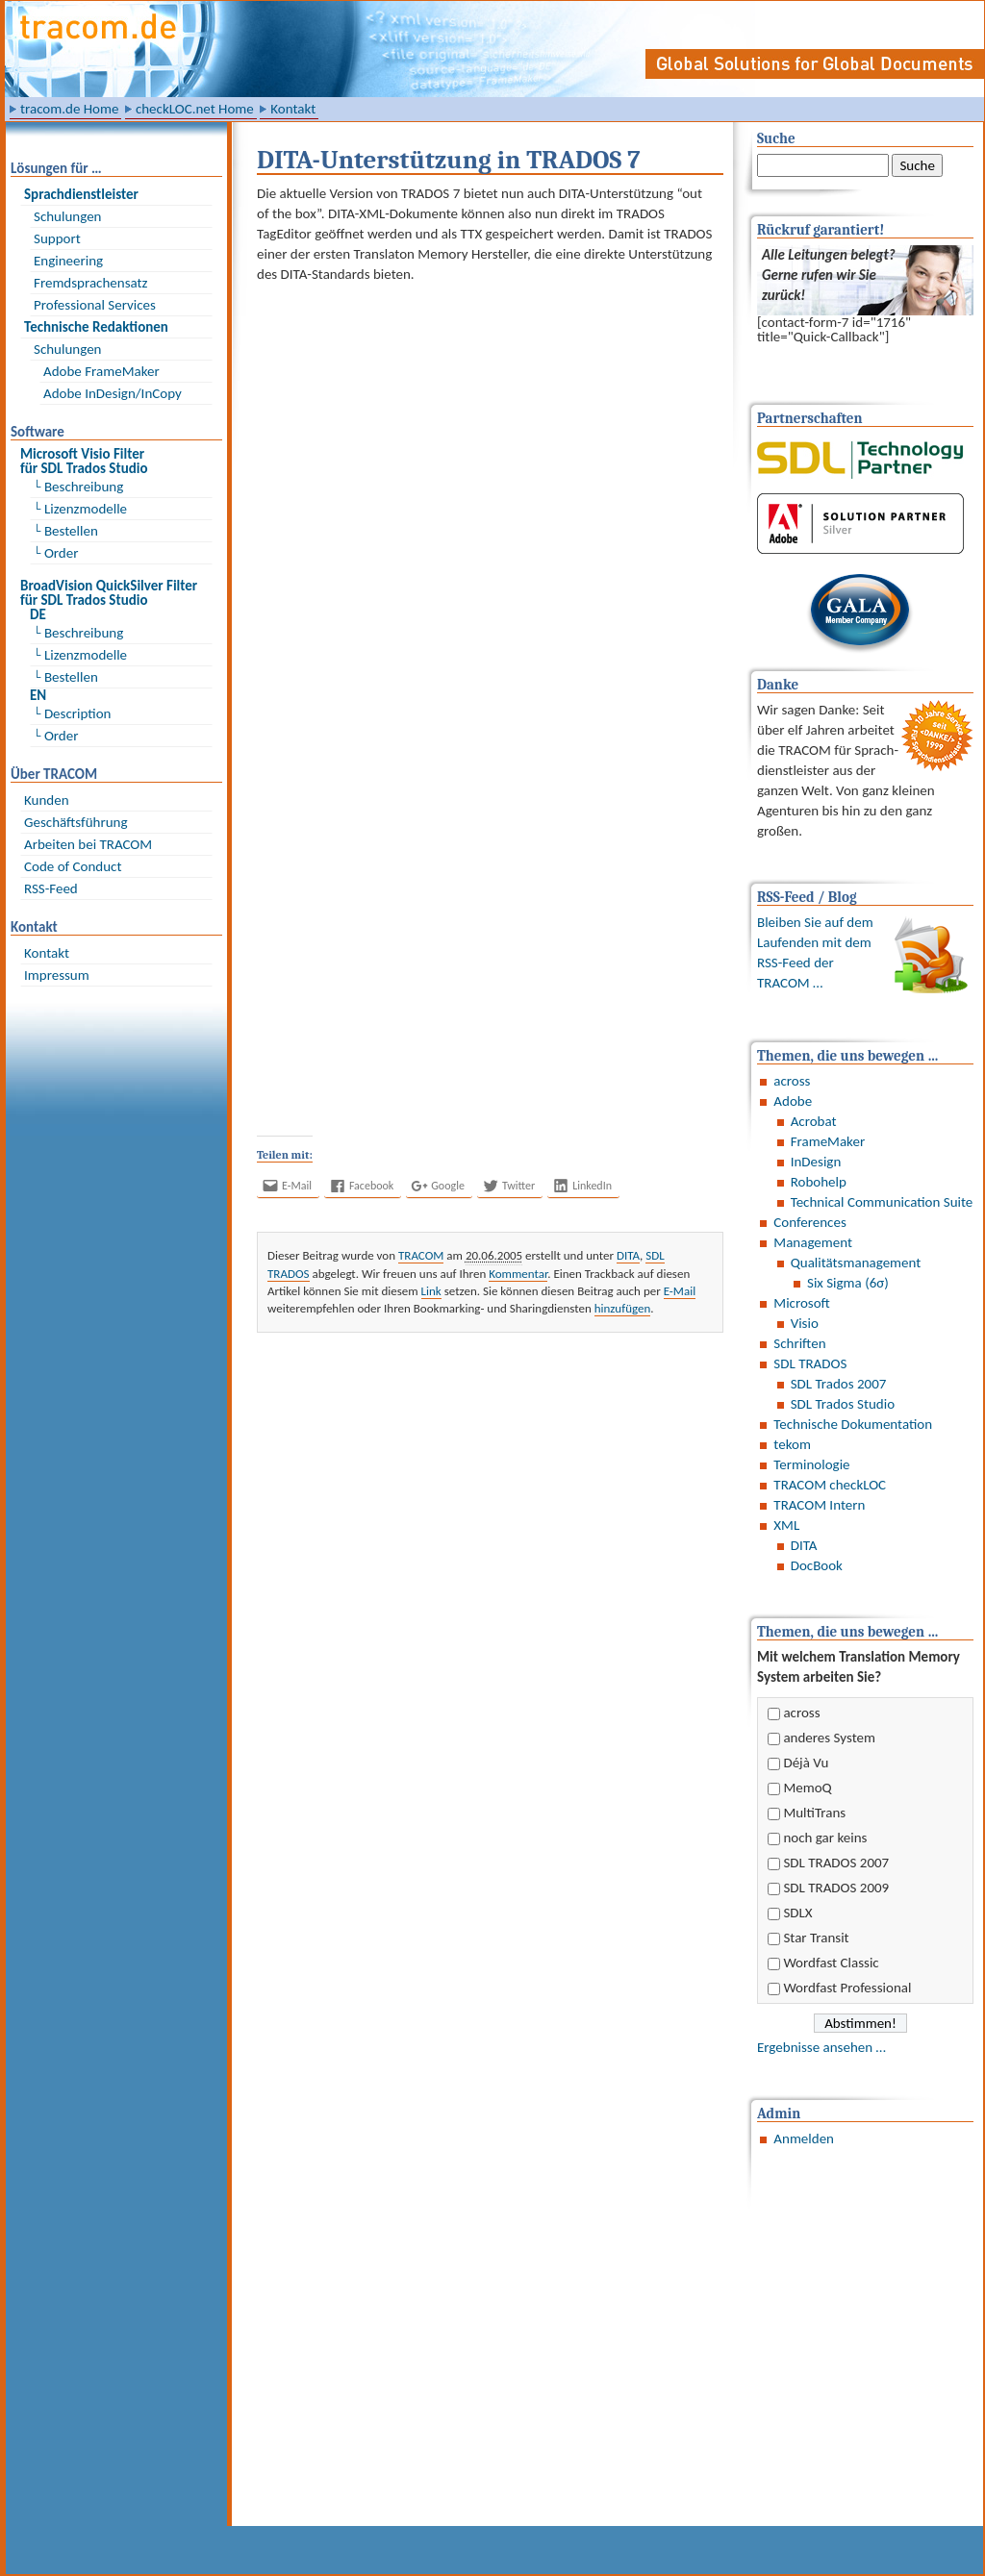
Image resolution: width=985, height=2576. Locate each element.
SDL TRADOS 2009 (836, 1887)
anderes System (829, 1737)
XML (786, 1525)
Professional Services (95, 304)
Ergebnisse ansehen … (821, 2047)
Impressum (56, 975)
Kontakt (293, 108)
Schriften (799, 1343)
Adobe (792, 1101)
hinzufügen (622, 1308)
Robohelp (818, 1181)
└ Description (72, 713)
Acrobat (814, 1121)
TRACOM (420, 1255)
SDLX (797, 1912)
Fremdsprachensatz (91, 282)
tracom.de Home (69, 108)
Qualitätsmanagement (856, 1262)
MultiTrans (814, 1812)
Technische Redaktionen (96, 327)
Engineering (68, 260)
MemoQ (807, 1787)
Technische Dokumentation (852, 1424)
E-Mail (679, 1291)
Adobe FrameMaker (101, 371)
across (791, 1080)
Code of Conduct (72, 866)
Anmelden (803, 2138)
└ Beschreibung (78, 486)
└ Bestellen (66, 530)
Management (812, 1242)
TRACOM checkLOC (829, 1484)
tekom (792, 1444)
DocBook (817, 1565)
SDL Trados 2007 (839, 1383)
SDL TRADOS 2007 (836, 1862)
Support (57, 238)
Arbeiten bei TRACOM (88, 844)
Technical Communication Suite (882, 1202)
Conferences (809, 1222)
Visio (805, 1323)
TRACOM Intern (819, 1504)
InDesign (816, 1161)
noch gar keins (825, 1837)
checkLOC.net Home (195, 108)
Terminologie (811, 1464)
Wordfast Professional (847, 1987)
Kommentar (518, 1273)
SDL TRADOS (809, 1363)
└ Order (56, 553)
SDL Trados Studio (843, 1404)
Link (431, 1291)
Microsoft (801, 1303)
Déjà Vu (805, 1762)
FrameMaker (828, 1141)
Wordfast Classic (830, 1962)
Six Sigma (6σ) (848, 1282)
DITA (804, 1545)
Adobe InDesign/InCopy (112, 393)
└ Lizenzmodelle (80, 508)
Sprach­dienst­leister (81, 194)
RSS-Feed (51, 888)
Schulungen (67, 216)
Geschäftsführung (75, 822)
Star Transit (815, 1937)
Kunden (46, 800)
